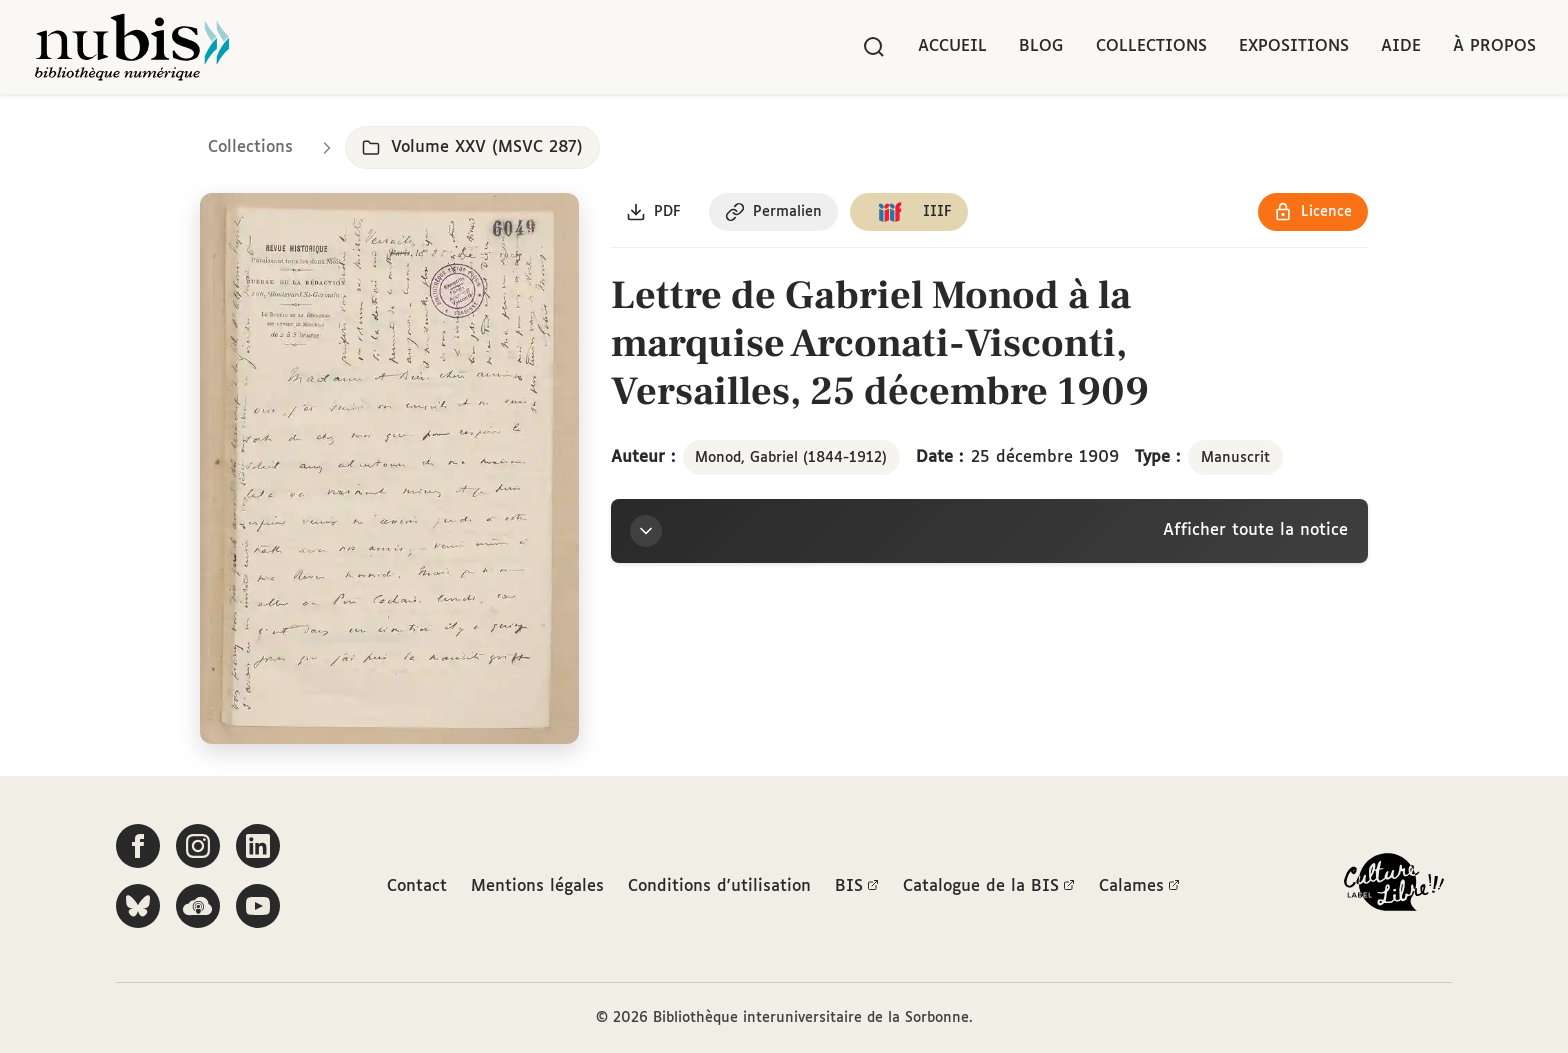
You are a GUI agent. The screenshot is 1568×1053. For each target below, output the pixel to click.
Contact (417, 886)
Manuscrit (1235, 458)
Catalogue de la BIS (989, 887)
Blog (1041, 46)
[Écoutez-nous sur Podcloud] (198, 906)
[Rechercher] (874, 47)
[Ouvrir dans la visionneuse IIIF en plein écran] (389, 469)
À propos (1494, 46)
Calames (1139, 887)
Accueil (952, 46)
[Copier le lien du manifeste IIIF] (910, 213)
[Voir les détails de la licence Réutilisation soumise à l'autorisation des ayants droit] (1312, 213)
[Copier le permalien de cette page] (774, 213)
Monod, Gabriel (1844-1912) (791, 458)
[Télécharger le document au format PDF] (654, 213)
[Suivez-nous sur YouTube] (258, 906)
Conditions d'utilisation (719, 886)
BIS (857, 887)
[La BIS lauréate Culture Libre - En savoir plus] (1394, 886)
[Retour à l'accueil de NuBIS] (132, 47)
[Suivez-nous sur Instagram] (198, 846)
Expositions (1294, 46)
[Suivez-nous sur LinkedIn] (258, 846)
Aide (1401, 46)
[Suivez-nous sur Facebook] (138, 846)
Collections (1151, 46)
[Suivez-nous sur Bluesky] (138, 906)
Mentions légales (537, 886)
